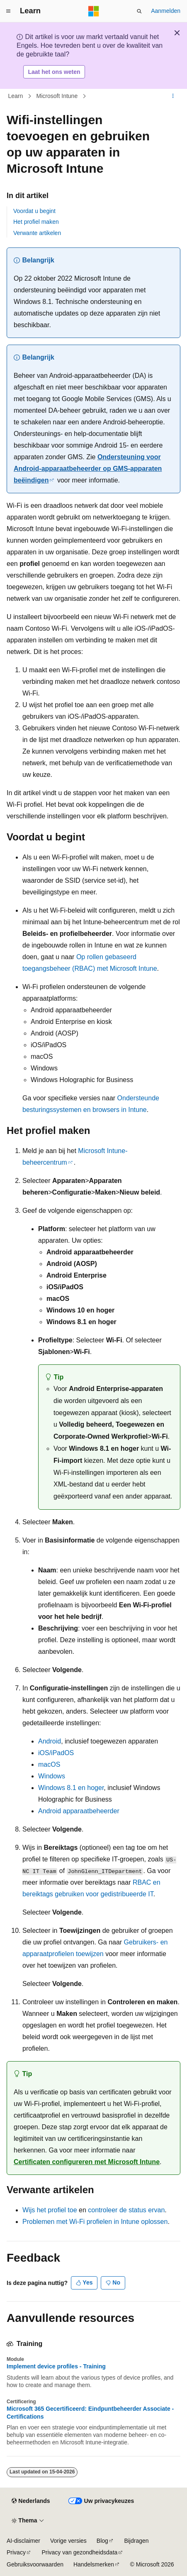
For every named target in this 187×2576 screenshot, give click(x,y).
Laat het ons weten (54, 72)
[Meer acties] (173, 96)
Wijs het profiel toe (49, 2210)
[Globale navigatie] (8, 11)
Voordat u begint (34, 211)
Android (49, 1741)
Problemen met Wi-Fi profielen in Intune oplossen (95, 2221)
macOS (49, 1764)
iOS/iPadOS (56, 1752)
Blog (102, 2540)
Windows (51, 1776)
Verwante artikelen (37, 233)
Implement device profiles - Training (56, 2366)
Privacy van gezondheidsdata (79, 2552)
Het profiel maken (36, 221)
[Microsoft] (93, 11)
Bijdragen (136, 2540)
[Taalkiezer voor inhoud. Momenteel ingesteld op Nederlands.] (31, 2501)
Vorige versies (68, 2540)
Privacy (16, 2552)
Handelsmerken (93, 2564)
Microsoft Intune (57, 96)
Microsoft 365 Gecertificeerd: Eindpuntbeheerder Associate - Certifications (90, 2412)
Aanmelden (165, 10)
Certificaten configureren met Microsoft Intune (87, 2161)
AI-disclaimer (23, 2540)
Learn (15, 96)
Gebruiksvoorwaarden (35, 2564)
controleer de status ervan (126, 2210)
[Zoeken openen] (139, 11)
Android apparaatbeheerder (78, 1810)
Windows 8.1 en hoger (71, 1787)
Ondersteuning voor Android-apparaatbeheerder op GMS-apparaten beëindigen (88, 468)
